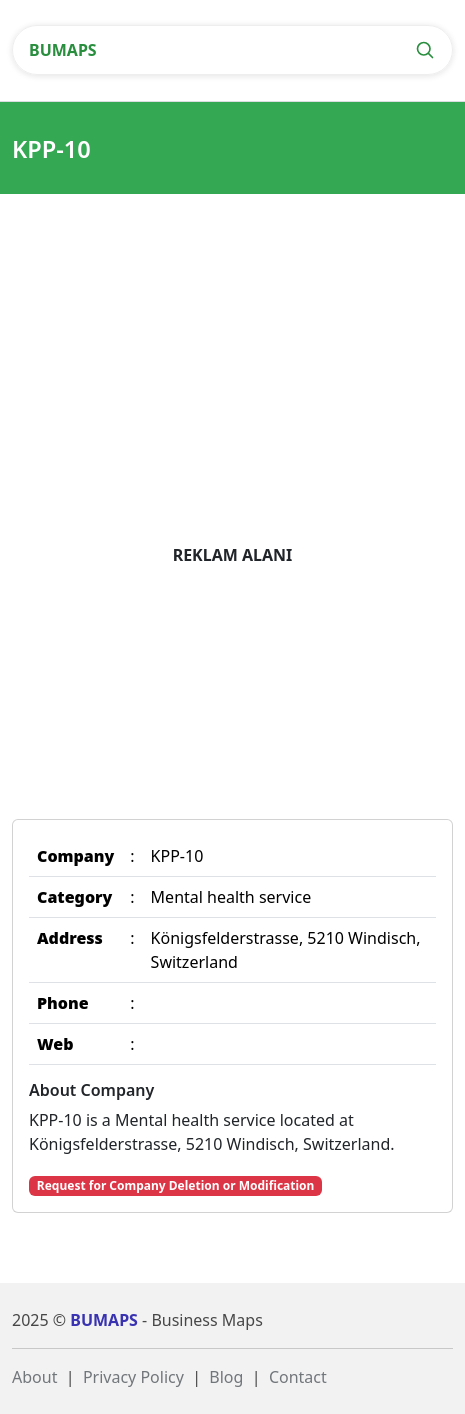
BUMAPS (63, 50)
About (34, 1377)
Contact (298, 1377)
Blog (226, 1377)
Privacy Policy (133, 1377)
